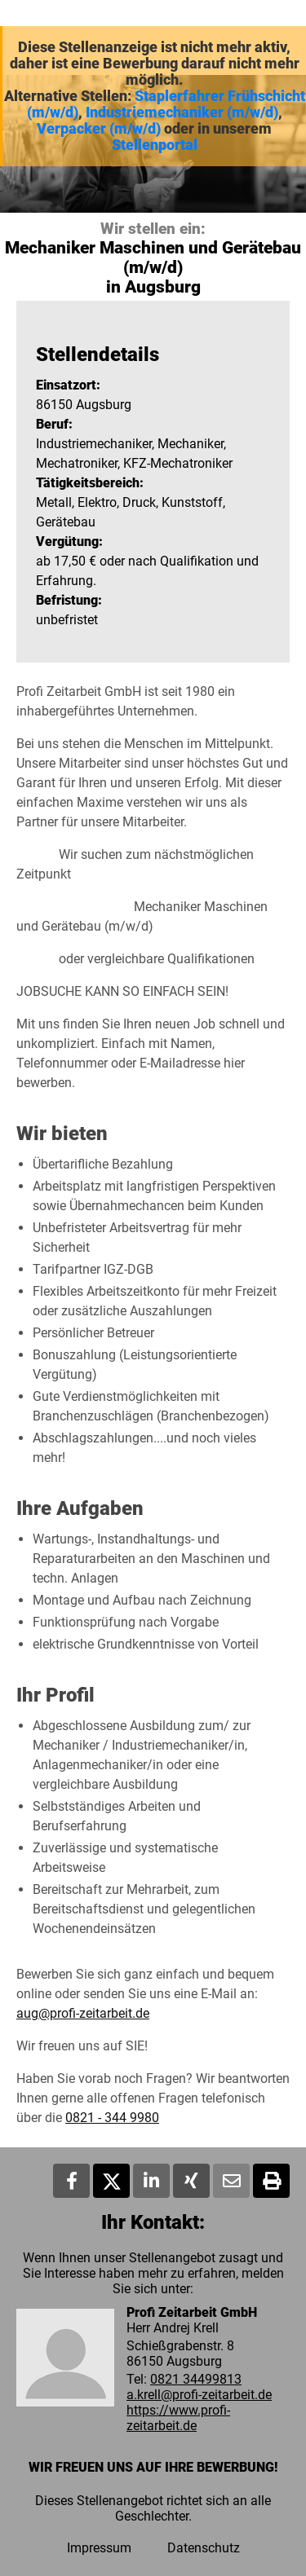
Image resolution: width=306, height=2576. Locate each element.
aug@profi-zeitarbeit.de (82, 2013)
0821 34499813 (196, 2379)
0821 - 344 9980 (112, 2117)
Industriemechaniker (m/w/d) (182, 112)
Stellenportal (154, 145)
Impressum (99, 2548)
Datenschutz (203, 2548)
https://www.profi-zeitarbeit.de (178, 2417)
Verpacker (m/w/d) (99, 129)
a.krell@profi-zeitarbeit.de (199, 2394)
